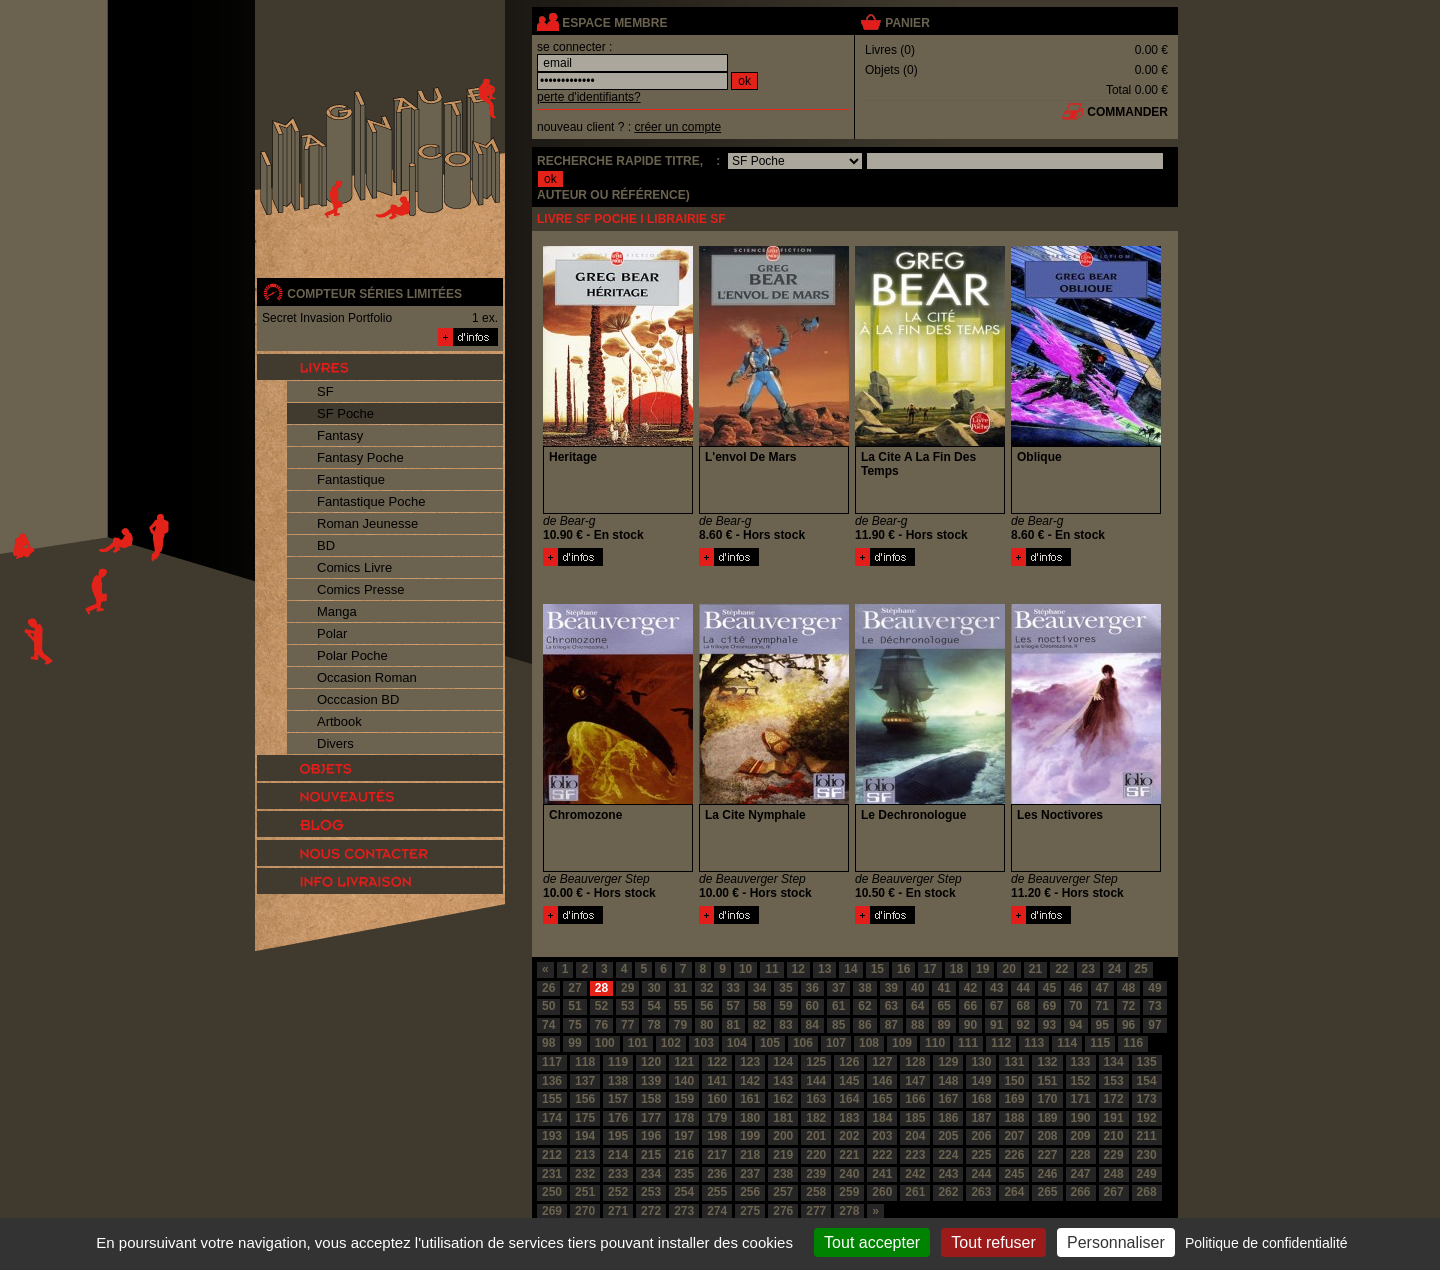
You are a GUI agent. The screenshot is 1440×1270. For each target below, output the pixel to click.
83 (785, 1025)
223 (915, 1155)
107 (836, 1043)
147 (915, 1081)
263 (981, 1192)
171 (1081, 1099)
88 (917, 1025)
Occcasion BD (358, 699)
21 (1035, 969)
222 (882, 1155)
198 (717, 1136)
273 (684, 1211)
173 (1147, 1099)
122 (717, 1062)
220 (816, 1155)
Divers (335, 743)
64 (917, 1006)
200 (783, 1136)
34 (759, 988)
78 (653, 1025)
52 (601, 1006)
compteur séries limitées (374, 294)
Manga (337, 611)
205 (948, 1136)
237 (750, 1174)
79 (680, 1025)
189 (1047, 1118)
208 (1047, 1136)
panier (907, 23)
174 (552, 1118)
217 (717, 1155)
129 (948, 1062)
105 (770, 1043)
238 (783, 1174)
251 (585, 1192)
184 (882, 1118)
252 (618, 1192)
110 (935, 1043)
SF (325, 391)
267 (1114, 1192)
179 (717, 1118)
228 (1081, 1155)
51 (574, 1006)
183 (849, 1118)
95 (1102, 1025)
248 (1114, 1174)
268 (1147, 1192)
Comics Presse (360, 589)
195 (618, 1136)
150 (1014, 1081)
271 (618, 1211)
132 (1047, 1062)
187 (981, 1118)
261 (915, 1192)
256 (750, 1192)
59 (785, 1006)
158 (651, 1099)
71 (1102, 1006)
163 (816, 1099)
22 (1061, 969)
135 (1147, 1062)
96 (1128, 1025)
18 (956, 969)
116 (1133, 1043)
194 (585, 1136)
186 (948, 1118)
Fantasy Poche (360, 457)
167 (948, 1099)
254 (684, 1192)
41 (943, 988)
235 (684, 1174)
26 (548, 988)
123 (750, 1062)
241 (882, 1174)
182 (816, 1118)
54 (653, 1006)
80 (706, 1025)
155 (552, 1099)
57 (733, 1006)
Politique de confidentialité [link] (1266, 1243)
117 (552, 1062)
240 (849, 1174)
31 (680, 988)
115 (1100, 1043)
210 (1114, 1136)
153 (1114, 1081)
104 (737, 1043)
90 (970, 1025)
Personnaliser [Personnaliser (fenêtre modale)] (1116, 1242)
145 (849, 1081)
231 (552, 1174)
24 (1114, 969)
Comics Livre (354, 567)
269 (552, 1211)
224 (948, 1155)
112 (1001, 1043)
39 (891, 988)
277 (816, 1211)
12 (798, 969)
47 (1102, 988)
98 (548, 1043)
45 (1049, 988)
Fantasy (340, 435)
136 (552, 1081)
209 (1081, 1136)
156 (585, 1099)
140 (684, 1081)
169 (1014, 1099)
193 (552, 1136)
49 (1154, 988)
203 (882, 1136)
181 (783, 1118)
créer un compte (677, 127)
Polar (332, 633)
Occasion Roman (367, 677)
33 (733, 988)
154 (1147, 1081)
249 (1147, 1174)
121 (684, 1062)
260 (882, 1192)
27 (574, 988)
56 (706, 1006)
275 (750, 1211)
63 (891, 1006)
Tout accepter (872, 1242)
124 (783, 1062)
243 (948, 1174)
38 (864, 988)
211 (1147, 1136)
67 (996, 1006)
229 (1114, 1155)
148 (948, 1081)
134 (1114, 1062)
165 (882, 1099)
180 (750, 1118)
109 (902, 1043)
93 (1049, 1025)
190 (1081, 1118)
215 (651, 1155)
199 (750, 1136)
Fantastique (351, 479)
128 (915, 1062)
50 (548, 1006)
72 (1128, 1006)
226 (1014, 1155)
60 (812, 1006)
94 (1075, 1025)
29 (627, 988)
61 (838, 1006)
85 (838, 1025)
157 (618, 1099)
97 (1154, 1025)
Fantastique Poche (371, 501)
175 (585, 1118)
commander (1127, 112)
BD (326, 545)
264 (1014, 1192)
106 (803, 1043)
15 (877, 969)
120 (651, 1062)
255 (717, 1192)
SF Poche (345, 413)
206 (981, 1136)
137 (585, 1081)
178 (684, 1118)
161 (750, 1099)
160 (717, 1099)
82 (759, 1025)
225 (981, 1155)
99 (574, 1043)
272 (651, 1211)
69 (1049, 1006)
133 (1081, 1062)
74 (548, 1025)
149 (981, 1081)
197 (684, 1136)
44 (1022, 988)
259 (849, 1192)
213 (585, 1155)
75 (574, 1025)
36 (812, 988)
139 (651, 1081)
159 (684, 1099)
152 (1081, 1081)
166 (915, 1099)
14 (850, 969)
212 (552, 1155)
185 (915, 1118)
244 (981, 1174)
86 (864, 1025)
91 (996, 1025)
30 (653, 988)
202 (849, 1136)
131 (1014, 1062)
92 (1022, 1025)
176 (618, 1118)
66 (970, 1006)
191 (1114, 1118)
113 (1034, 1043)
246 (1047, 1174)
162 (783, 1099)
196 (651, 1136)
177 (651, 1118)
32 (706, 988)
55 (680, 1006)
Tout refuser (993, 1242)
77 (627, 1025)
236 (717, 1174)
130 (981, 1062)
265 (1047, 1192)
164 (849, 1099)
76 (601, 1025)
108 (869, 1043)
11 (771, 969)
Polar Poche (352, 655)
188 (1014, 1118)
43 (996, 988)
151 (1047, 1081)
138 (618, 1081)
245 (1014, 1174)
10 (745, 969)
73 (1154, 1006)
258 (816, 1192)
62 (864, 1006)
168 (981, 1099)
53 (627, 1006)
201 (816, 1136)
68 (1022, 1006)
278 (849, 1211)
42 (970, 988)
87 (891, 1025)
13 (824, 969)
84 (812, 1025)
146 (882, 1081)
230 (1147, 1155)
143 (783, 1081)
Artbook (339, 721)
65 (943, 1006)
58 (759, 1006)
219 (783, 1155)
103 (704, 1043)
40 (917, 988)
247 (1081, 1174)
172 (1114, 1099)
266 (1081, 1192)
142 (750, 1081)
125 (816, 1062)
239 (816, 1174)
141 (717, 1081)
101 (638, 1043)
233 (618, 1174)
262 (948, 1192)
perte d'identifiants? (589, 97)
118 (585, 1062)
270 (585, 1211)
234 (651, 1174)
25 (1140, 969)
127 (882, 1062)
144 (816, 1081)
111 (968, 1043)
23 (1088, 969)
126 (849, 1062)
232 (585, 1174)
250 (552, 1192)
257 (783, 1192)
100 (605, 1043)
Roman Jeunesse (367, 523)
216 (684, 1155)
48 (1128, 988)
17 (929, 969)
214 (618, 1155)
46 (1075, 988)
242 (915, 1174)
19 (982, 969)
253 (651, 1192)
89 (943, 1025)
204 (915, 1136)
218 (750, 1155)
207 (1014, 1136)
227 (1047, 1155)
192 (1147, 1118)
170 (1047, 1099)
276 (783, 1211)
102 (671, 1043)
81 (733, 1025)
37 (838, 988)
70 (1075, 1006)
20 (1008, 969)
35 (785, 988)
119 (618, 1062)
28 (601, 988)
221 (849, 1155)
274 (717, 1211)
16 (903, 969)
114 (1067, 1043)
